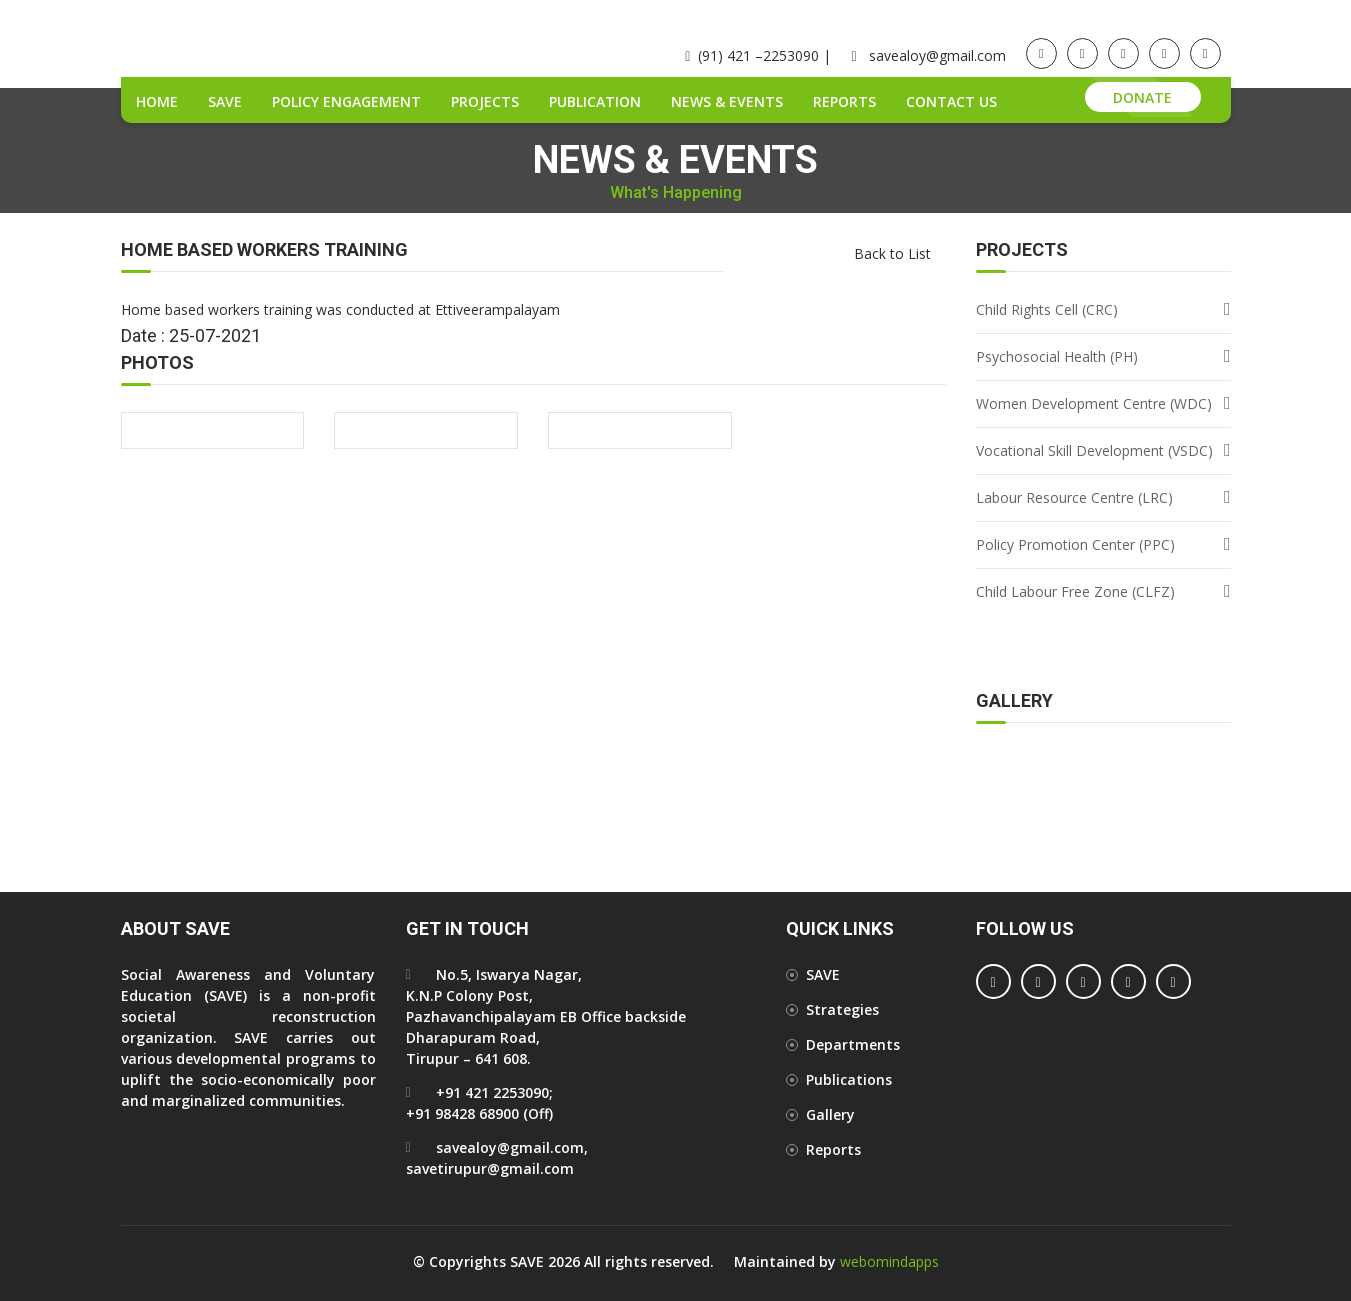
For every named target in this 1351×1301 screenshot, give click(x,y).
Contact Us (951, 101)
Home (157, 101)
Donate (1142, 97)
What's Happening (676, 193)
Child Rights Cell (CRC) (1047, 309)
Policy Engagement (346, 101)
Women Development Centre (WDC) (1094, 403)
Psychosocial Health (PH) (1057, 356)
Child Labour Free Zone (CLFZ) (1075, 591)
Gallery (830, 1114)
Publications (849, 1079)
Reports (844, 101)
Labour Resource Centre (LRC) (1074, 497)
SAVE (225, 101)
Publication (595, 101)
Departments (853, 1044)
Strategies (842, 1009)
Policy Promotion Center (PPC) (1075, 544)
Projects (485, 101)
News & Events (727, 101)
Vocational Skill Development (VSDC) (1094, 450)
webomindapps (889, 1261)
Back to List (892, 253)
